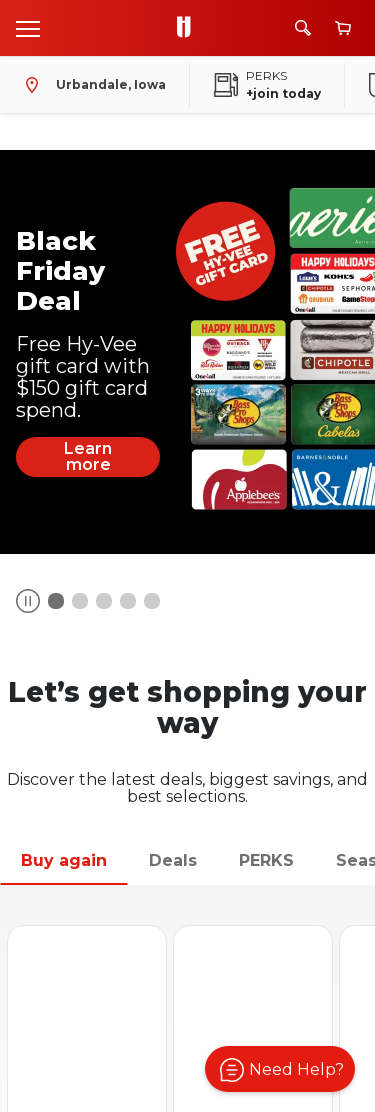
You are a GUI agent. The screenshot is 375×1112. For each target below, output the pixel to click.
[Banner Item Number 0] (56, 601)
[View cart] (343, 28)
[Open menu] (28, 28)
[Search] (303, 28)
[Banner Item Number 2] (104, 601)
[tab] (64, 861)
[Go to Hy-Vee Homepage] (189, 28)
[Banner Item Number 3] (128, 601)
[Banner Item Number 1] (80, 601)
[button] (280, 1069)
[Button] (28, 601)
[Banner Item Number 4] (152, 601)
